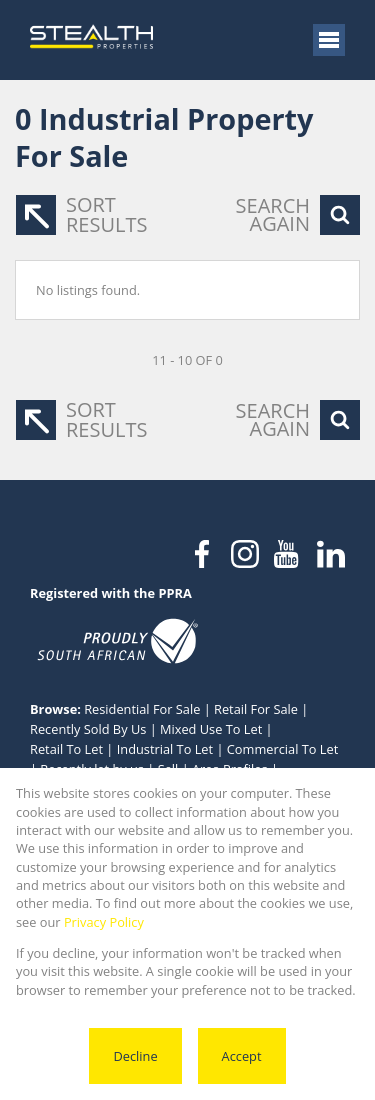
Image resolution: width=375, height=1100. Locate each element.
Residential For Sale (142, 709)
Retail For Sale (256, 709)
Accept (242, 1056)
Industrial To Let (165, 749)
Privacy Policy (104, 922)
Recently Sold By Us (88, 729)
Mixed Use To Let (211, 729)
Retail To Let (66, 749)
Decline (135, 1056)
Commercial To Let (282, 749)
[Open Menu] (329, 40)
